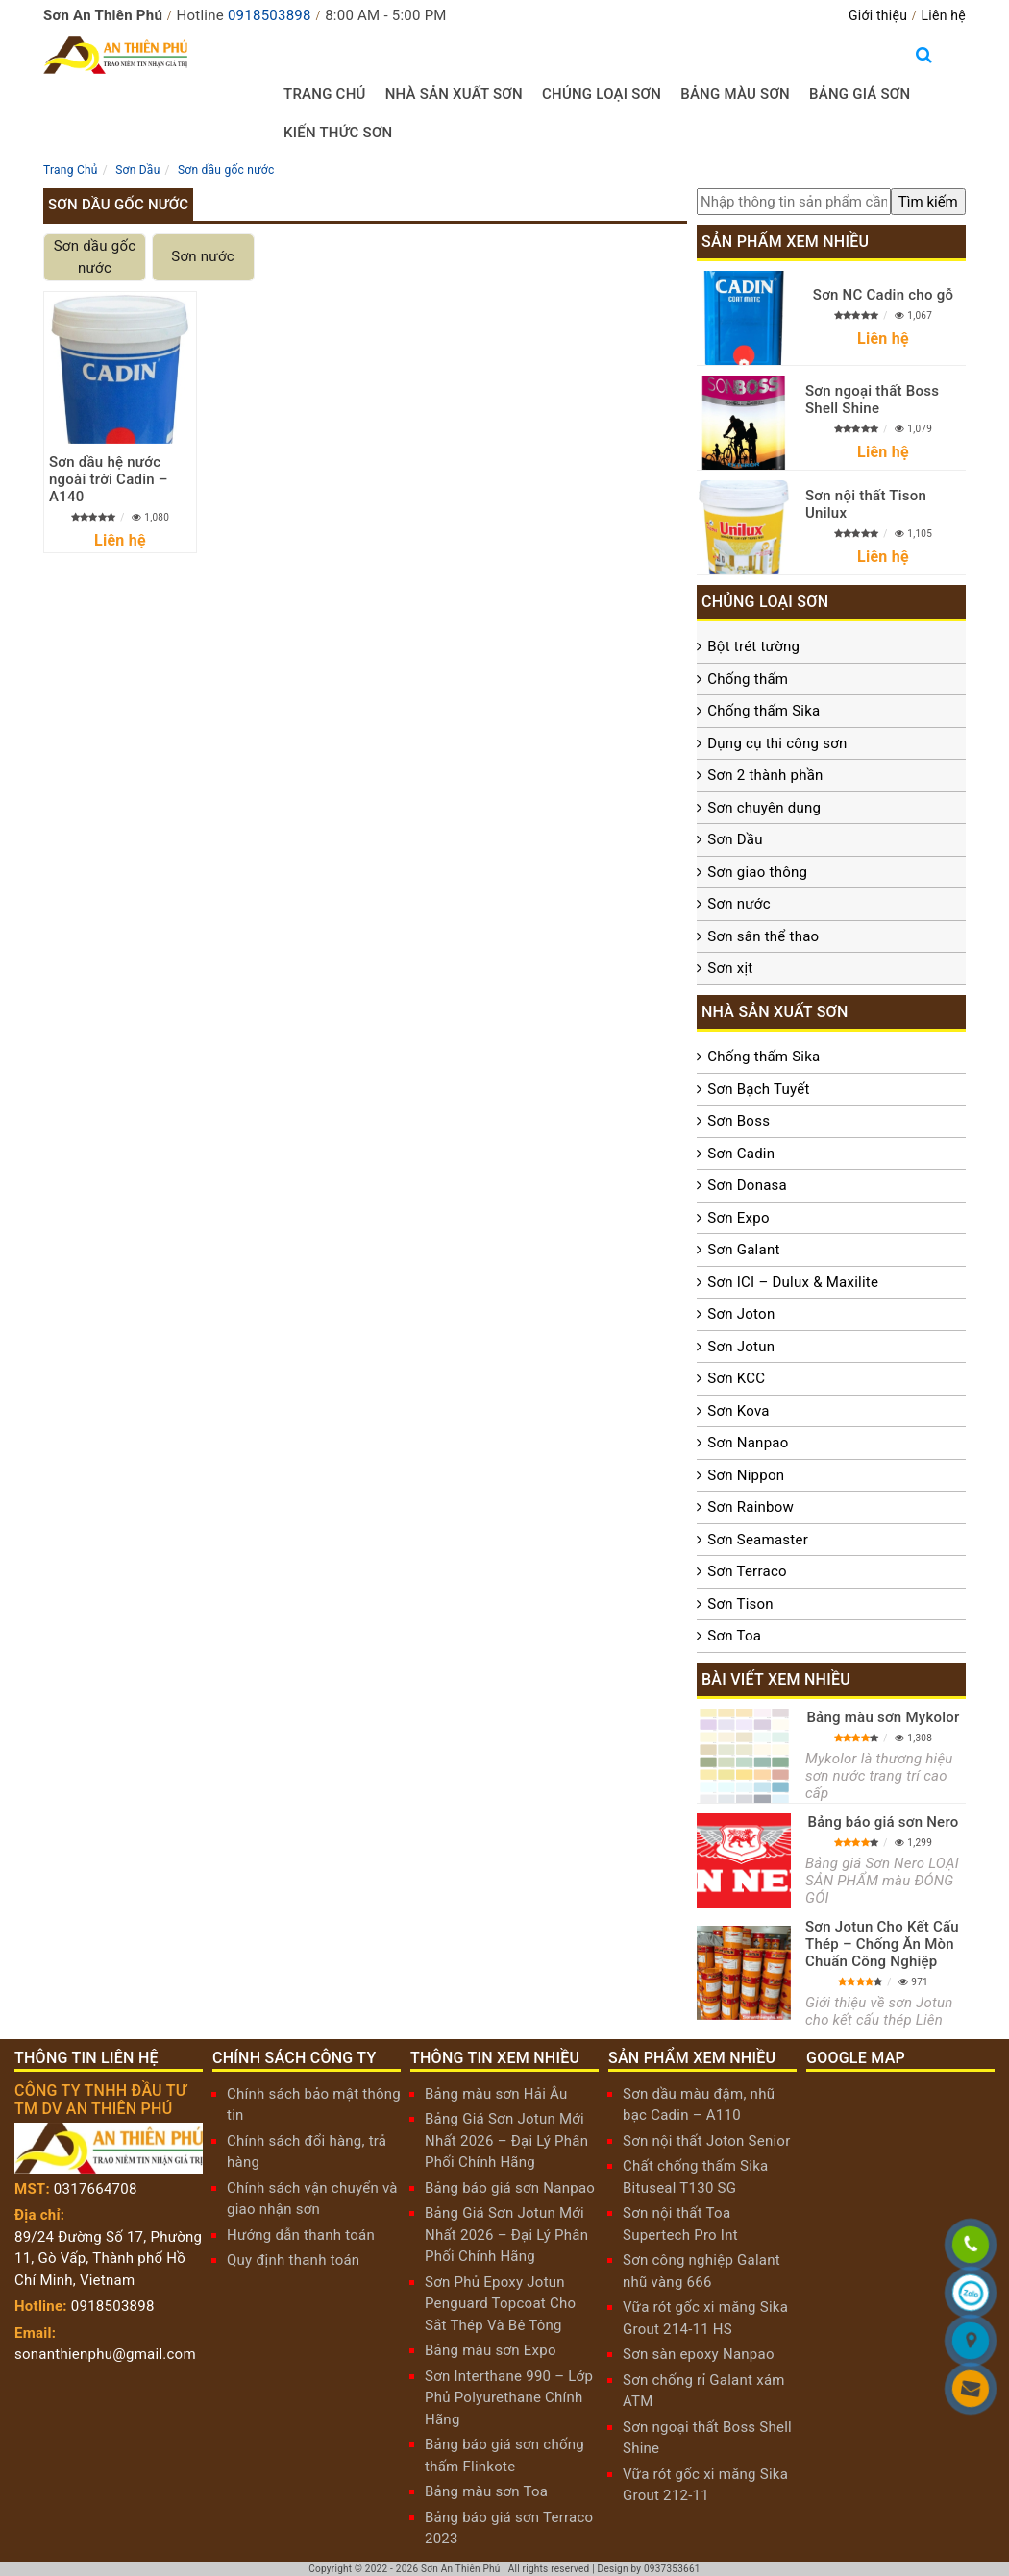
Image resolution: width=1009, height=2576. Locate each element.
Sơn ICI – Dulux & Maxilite (792, 1282)
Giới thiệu (878, 15)
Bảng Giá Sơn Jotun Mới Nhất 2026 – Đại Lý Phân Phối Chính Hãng (506, 2140)
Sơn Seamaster (757, 1539)
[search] (928, 202)
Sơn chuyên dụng (764, 807)
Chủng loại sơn (601, 94)
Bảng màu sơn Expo (490, 2350)
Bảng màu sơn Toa (486, 2491)
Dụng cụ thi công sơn (777, 743)
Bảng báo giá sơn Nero (882, 1822)
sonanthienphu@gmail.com (105, 2354)
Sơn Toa (734, 1635)
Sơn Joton (741, 1314)
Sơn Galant (743, 1249)
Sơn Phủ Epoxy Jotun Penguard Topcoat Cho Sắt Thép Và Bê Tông (500, 2303)
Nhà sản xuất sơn (454, 94)
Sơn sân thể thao (763, 936)
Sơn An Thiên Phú (461, 2569)
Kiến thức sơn (338, 132)
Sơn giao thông (757, 872)
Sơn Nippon (745, 1475)
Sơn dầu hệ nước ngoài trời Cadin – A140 (108, 479)
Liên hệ (944, 15)
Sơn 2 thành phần (765, 775)
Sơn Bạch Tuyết (758, 1089)
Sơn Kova (738, 1411)
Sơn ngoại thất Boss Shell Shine (872, 399)
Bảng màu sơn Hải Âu (496, 2093)
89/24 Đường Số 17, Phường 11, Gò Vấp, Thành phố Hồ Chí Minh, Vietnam (108, 2258)
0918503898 (269, 15)
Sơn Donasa (747, 1185)
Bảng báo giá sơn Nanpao (510, 2188)
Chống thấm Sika (763, 710)
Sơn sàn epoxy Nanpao (699, 2354)
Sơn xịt (729, 968)
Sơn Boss (738, 1121)
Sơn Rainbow (750, 1507)
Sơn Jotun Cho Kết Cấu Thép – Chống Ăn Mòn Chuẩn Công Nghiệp (882, 1944)
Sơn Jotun (741, 1346)
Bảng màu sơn (735, 94)
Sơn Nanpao (747, 1442)
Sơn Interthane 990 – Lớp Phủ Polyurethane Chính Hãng (509, 2398)
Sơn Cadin (741, 1153)
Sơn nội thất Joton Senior (706, 2141)
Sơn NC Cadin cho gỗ (883, 295)
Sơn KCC (736, 1378)
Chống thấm (747, 679)
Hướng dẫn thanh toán (301, 2235)
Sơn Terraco (747, 1571)
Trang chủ (324, 94)
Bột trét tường (753, 646)
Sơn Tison (740, 1604)
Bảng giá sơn (859, 94)
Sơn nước (202, 256)
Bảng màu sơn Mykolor (882, 1717)
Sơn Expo (738, 1218)
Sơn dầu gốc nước (95, 257)
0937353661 (672, 2569)
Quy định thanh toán (293, 2260)
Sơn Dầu (735, 839)
